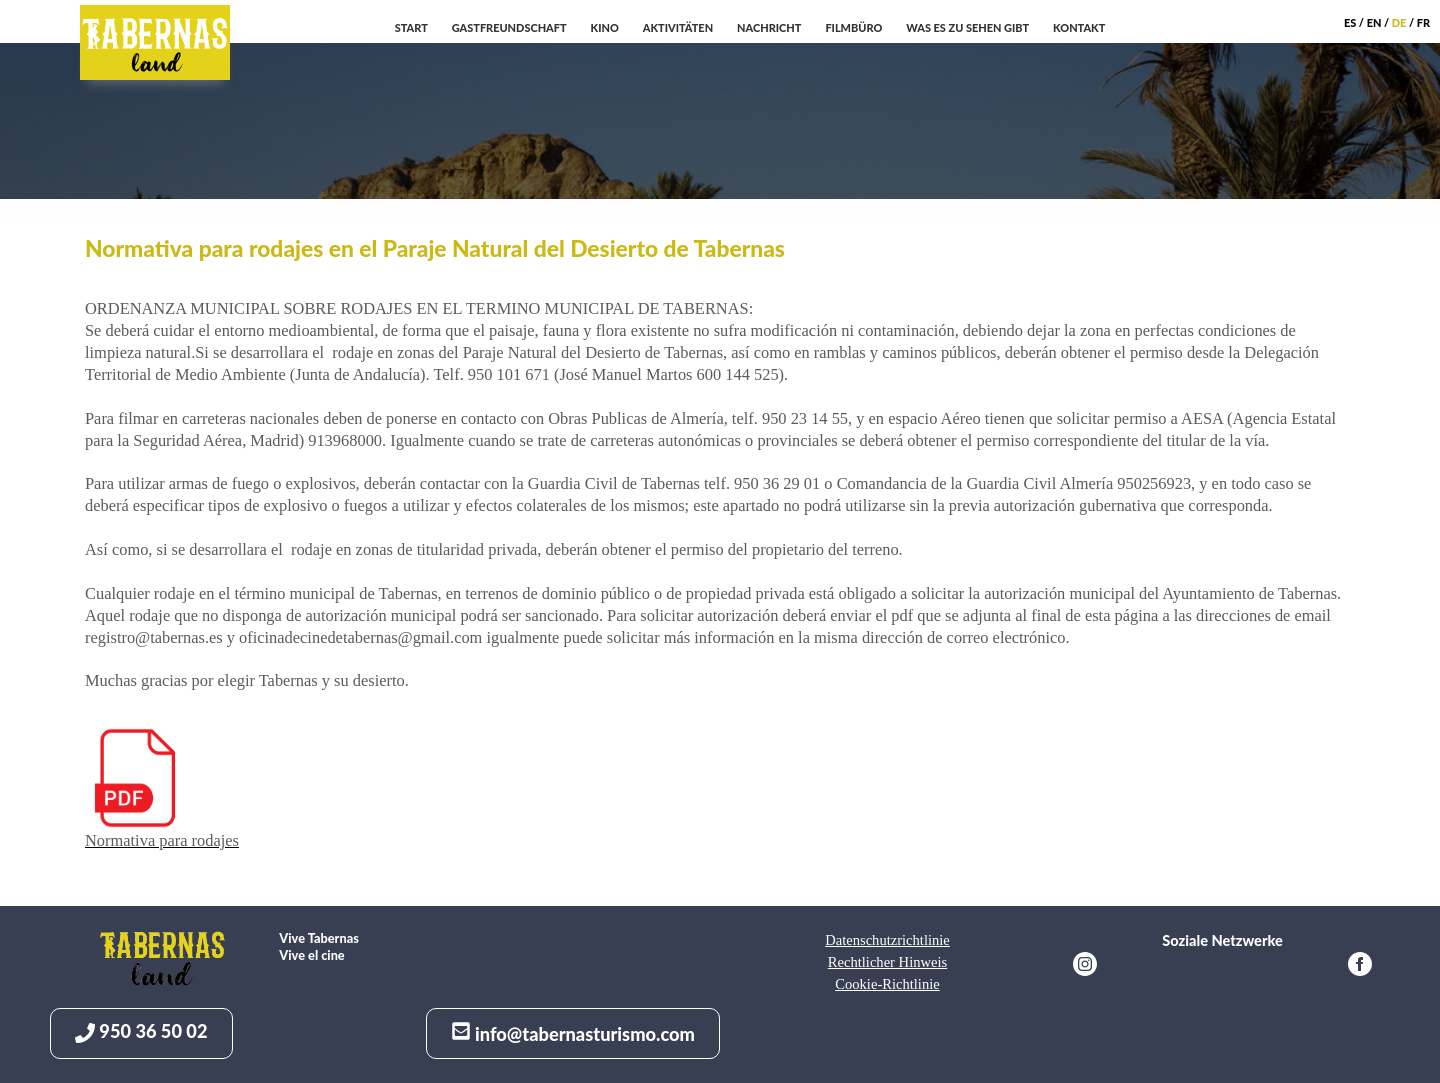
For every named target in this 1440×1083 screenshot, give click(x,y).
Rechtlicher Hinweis (887, 962)
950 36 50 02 (141, 1031)
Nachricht (769, 27)
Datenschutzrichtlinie (887, 940)
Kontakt (1079, 27)
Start (411, 27)
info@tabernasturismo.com (573, 1033)
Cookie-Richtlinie (887, 984)
